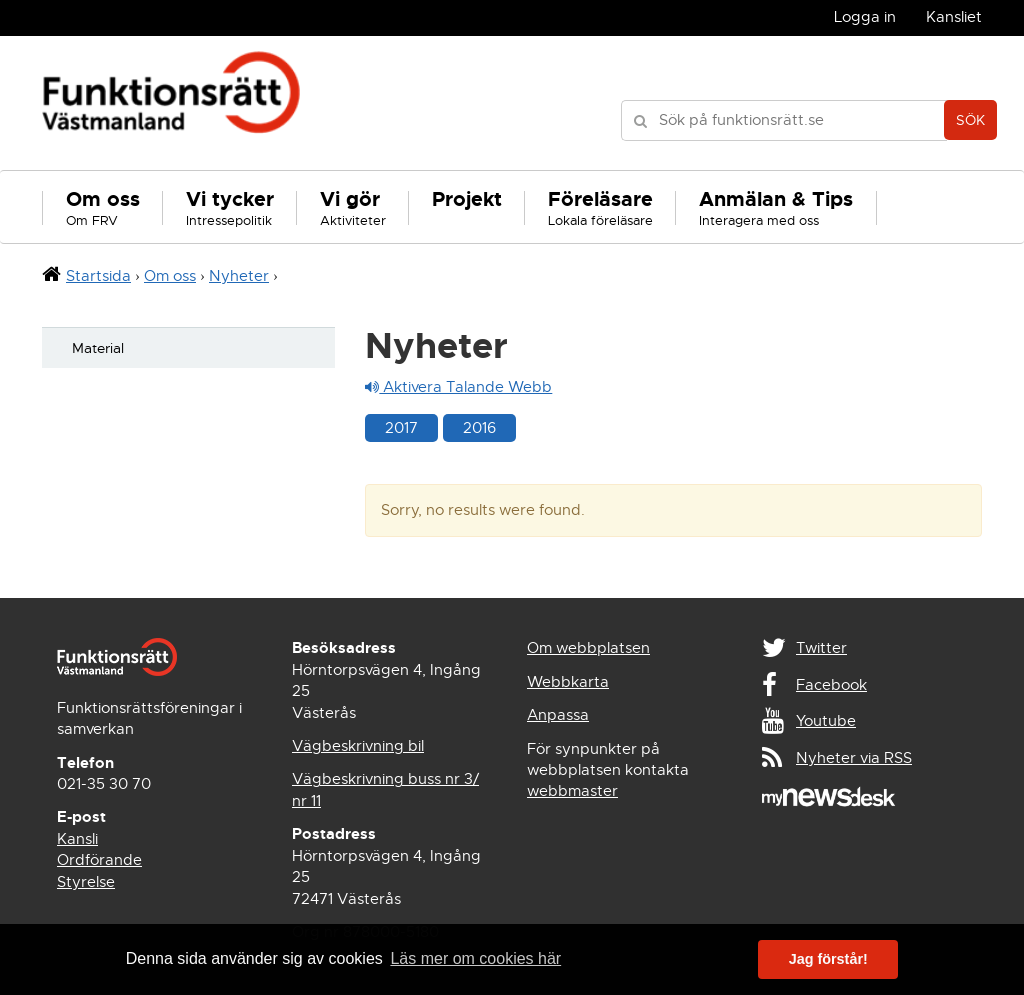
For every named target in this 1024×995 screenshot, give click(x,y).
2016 (479, 428)
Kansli (77, 839)
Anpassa (558, 715)
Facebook (831, 685)
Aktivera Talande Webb (458, 387)
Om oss (170, 276)
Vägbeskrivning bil (358, 746)
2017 (401, 428)
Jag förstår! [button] (828, 959)
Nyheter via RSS (854, 758)
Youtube (826, 721)
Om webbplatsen (588, 648)
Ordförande (99, 860)
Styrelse (86, 882)
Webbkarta (568, 682)
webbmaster (572, 791)
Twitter (821, 648)
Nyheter (239, 276)
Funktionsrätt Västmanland (171, 103)
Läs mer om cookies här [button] (475, 958)
